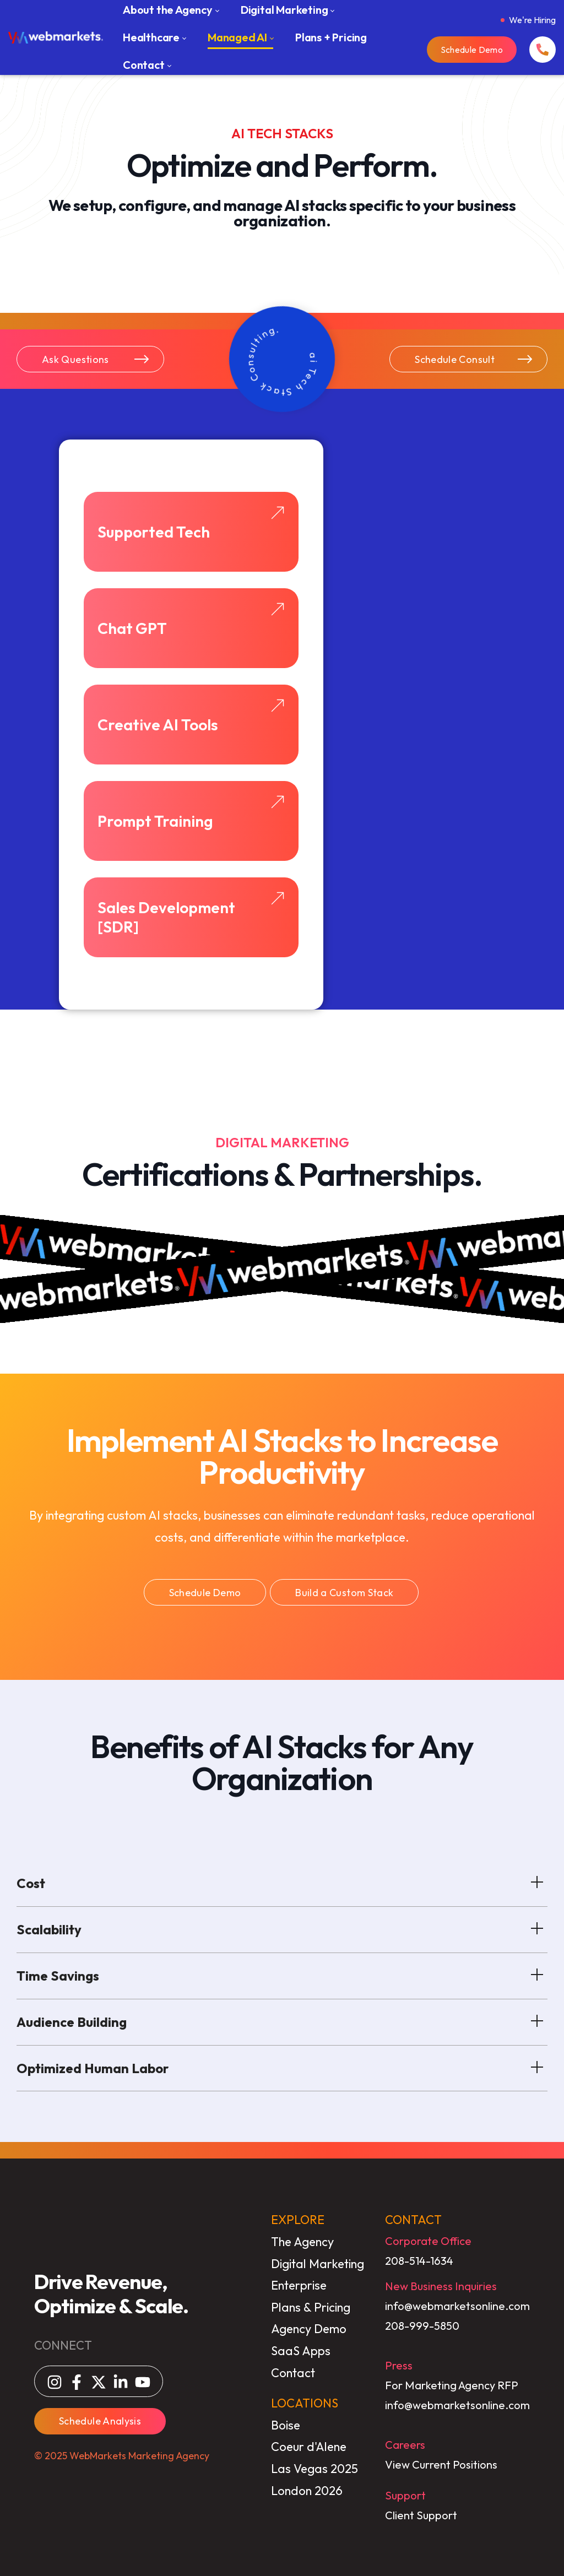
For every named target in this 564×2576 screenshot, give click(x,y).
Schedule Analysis (100, 2421)
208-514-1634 (419, 2261)
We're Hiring (532, 19)
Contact (293, 2372)
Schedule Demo (472, 49)
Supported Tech (191, 523)
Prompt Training (191, 812)
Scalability (282, 1928)
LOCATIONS (304, 2403)
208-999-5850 (422, 2326)
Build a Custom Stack (344, 1592)
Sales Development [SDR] (191, 914)
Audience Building (282, 2020)
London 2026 (307, 2490)
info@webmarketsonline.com (457, 2306)
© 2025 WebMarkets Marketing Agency (121, 2455)
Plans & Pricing (310, 2307)
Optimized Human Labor (282, 2066)
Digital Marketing (317, 2263)
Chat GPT (191, 619)
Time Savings (282, 1974)
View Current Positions (441, 2464)
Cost (282, 1881)
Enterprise (299, 2285)
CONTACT (413, 2219)
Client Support (421, 2515)
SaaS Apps (300, 2350)
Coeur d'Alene (308, 2446)
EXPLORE (297, 2219)
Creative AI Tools (191, 716)
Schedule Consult (474, 359)
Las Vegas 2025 (314, 2468)
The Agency (302, 2241)
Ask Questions (96, 359)
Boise (285, 2425)
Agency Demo (308, 2328)
